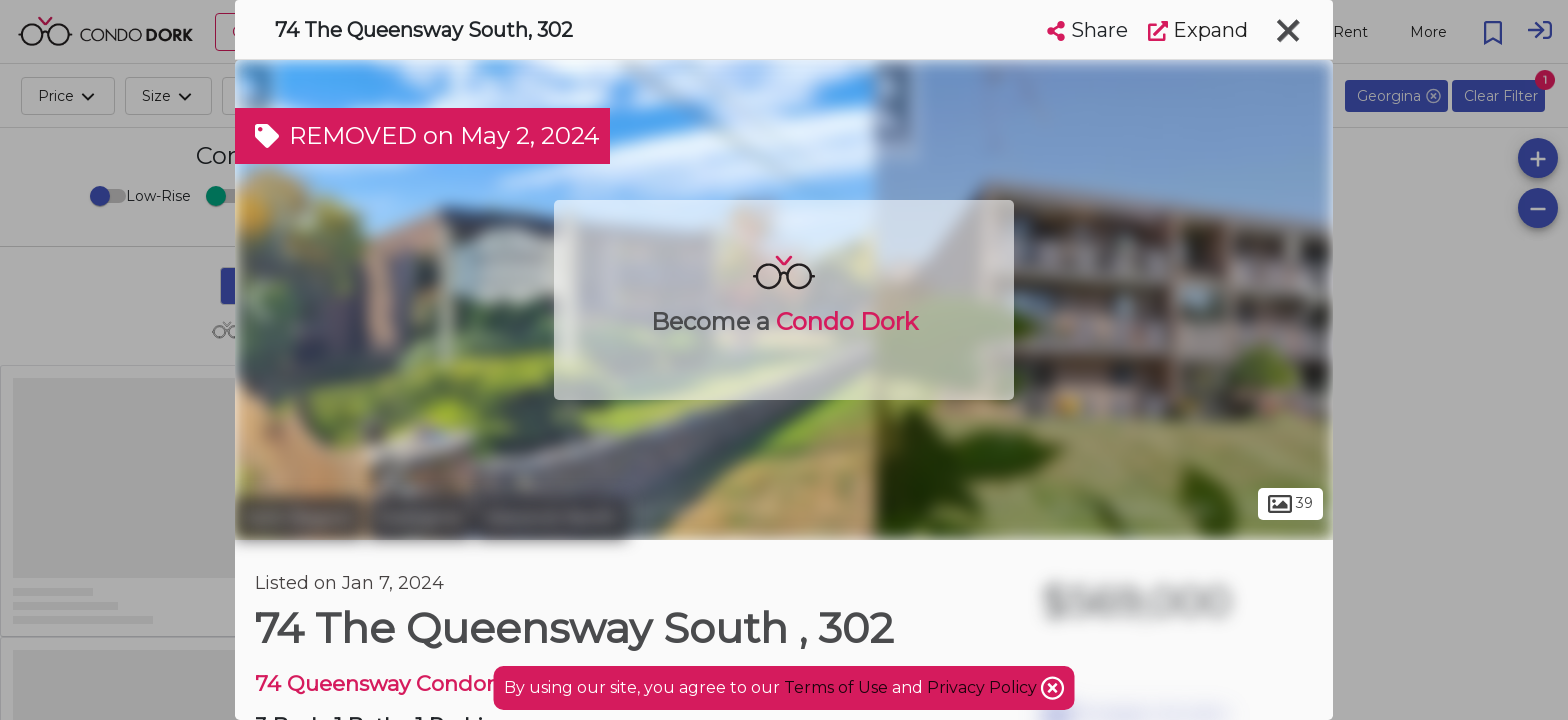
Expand (1198, 30)
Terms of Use (836, 687)
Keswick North (551, 518)
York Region (299, 518)
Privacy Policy (984, 687)
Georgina (419, 518)
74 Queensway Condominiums (417, 683)
